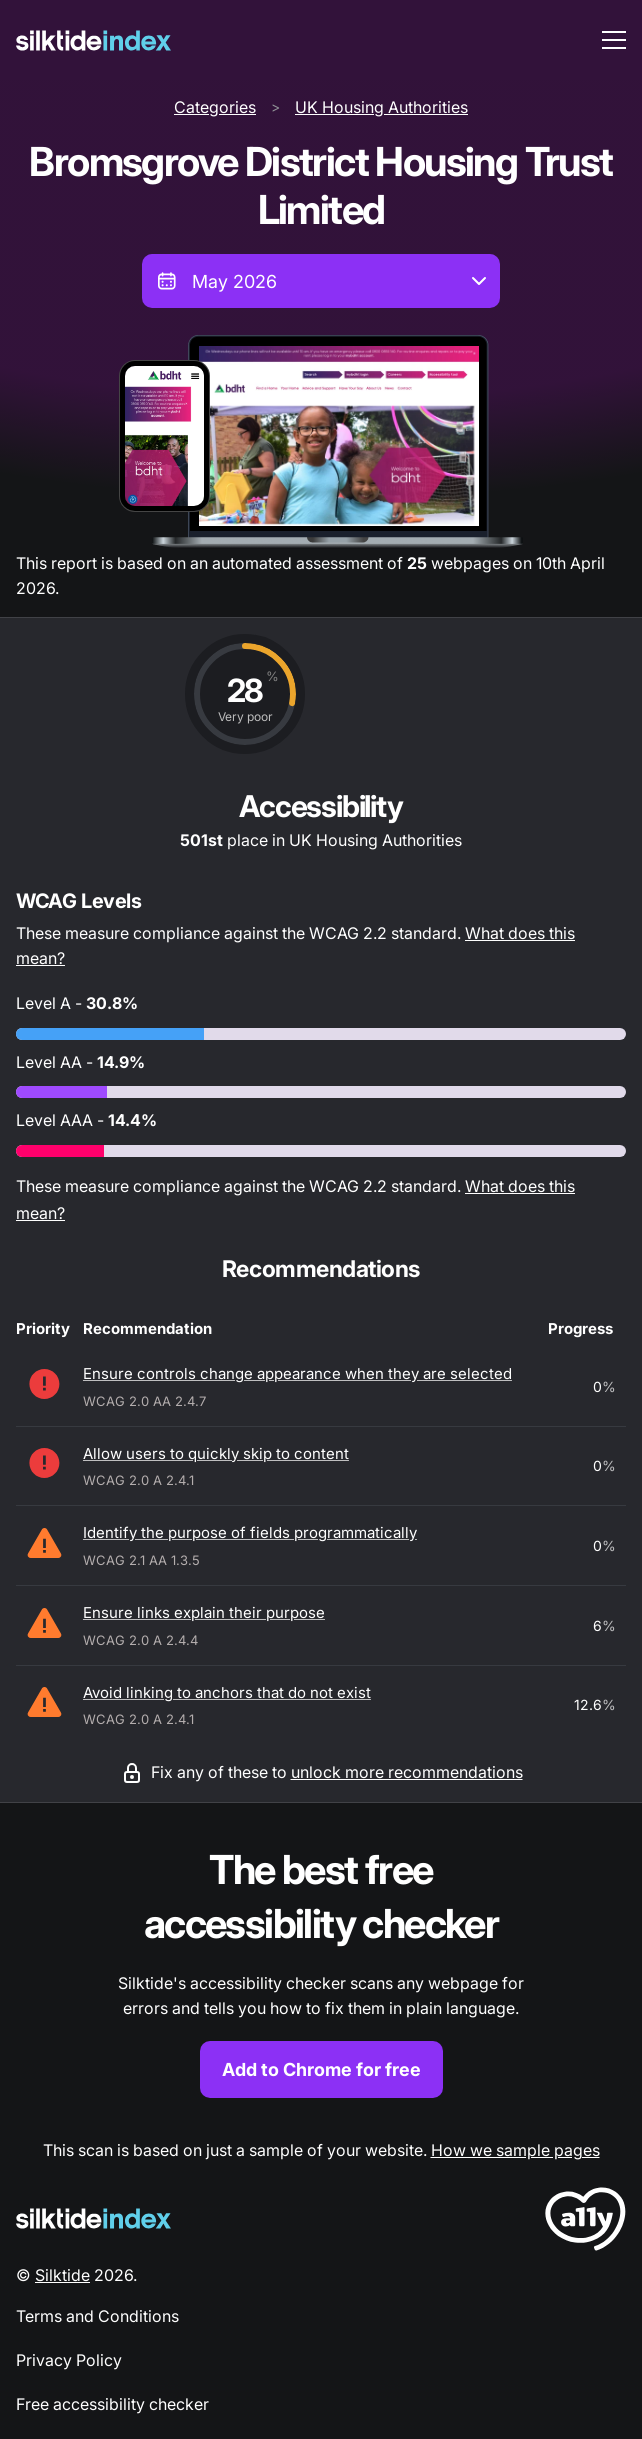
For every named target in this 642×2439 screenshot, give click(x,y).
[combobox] (321, 281)
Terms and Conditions (97, 2316)
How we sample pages (515, 2150)
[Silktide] (93, 40)
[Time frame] (321, 281)
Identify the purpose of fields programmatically (250, 1532)
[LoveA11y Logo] (585, 2222)
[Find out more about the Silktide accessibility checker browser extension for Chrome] (321, 1970)
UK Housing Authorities (381, 107)
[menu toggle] (614, 40)
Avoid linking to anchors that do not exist (227, 1692)
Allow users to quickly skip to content (216, 1453)
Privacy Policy (69, 2360)
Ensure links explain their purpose (204, 1612)
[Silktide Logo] (93, 2218)
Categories (215, 107)
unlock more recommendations (407, 1772)
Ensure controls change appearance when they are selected (297, 1373)
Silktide (62, 2275)
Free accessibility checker (112, 2404)
